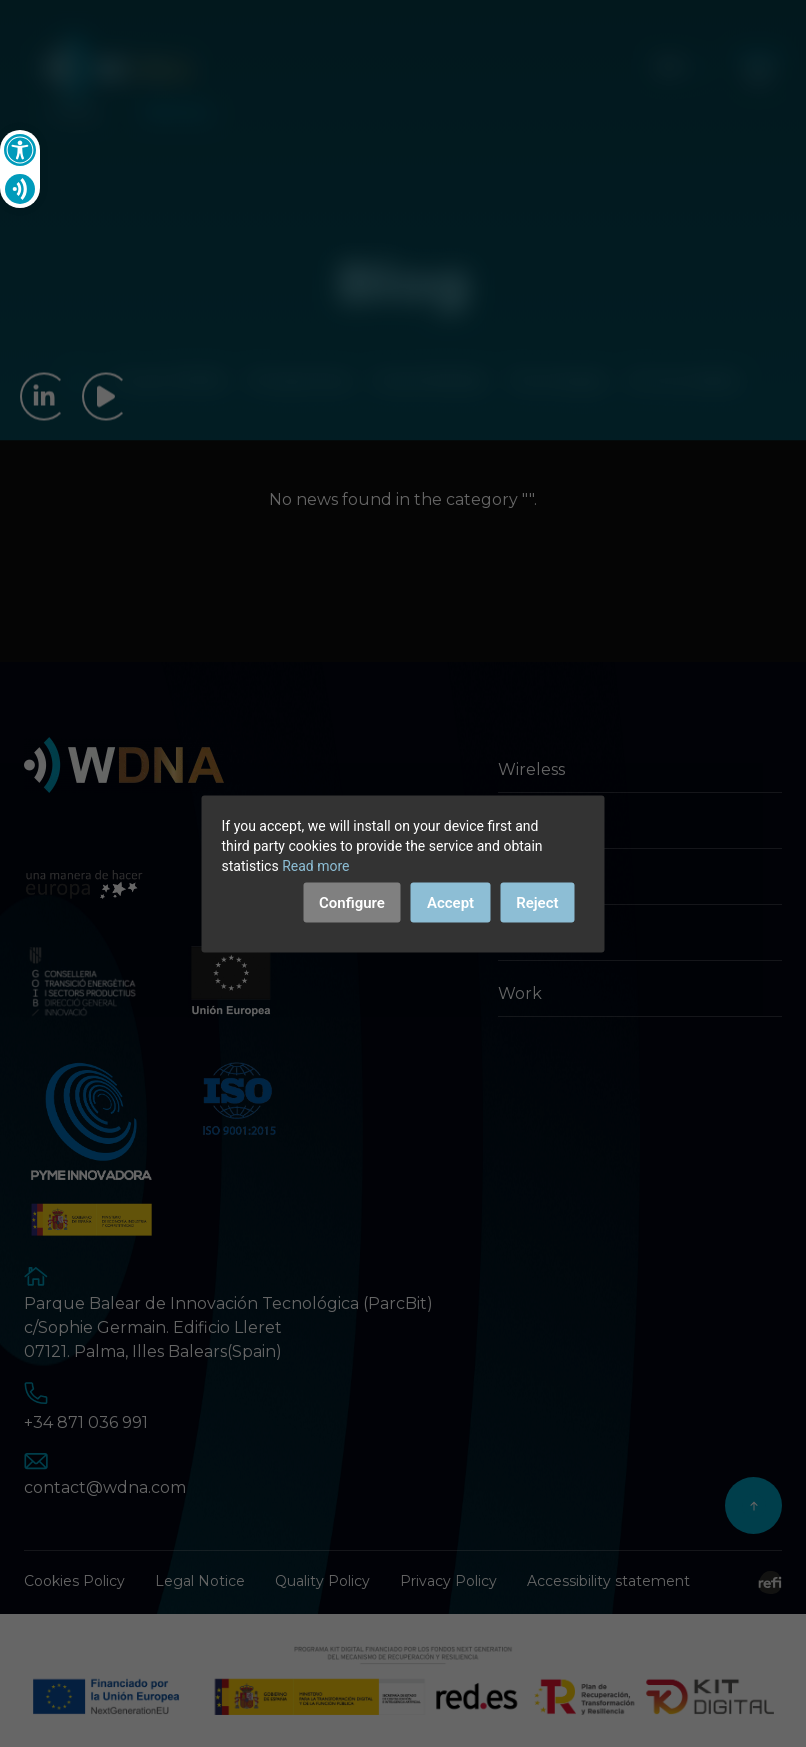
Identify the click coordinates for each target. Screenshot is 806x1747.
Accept (450, 902)
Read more (315, 865)
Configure (352, 902)
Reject (537, 902)
